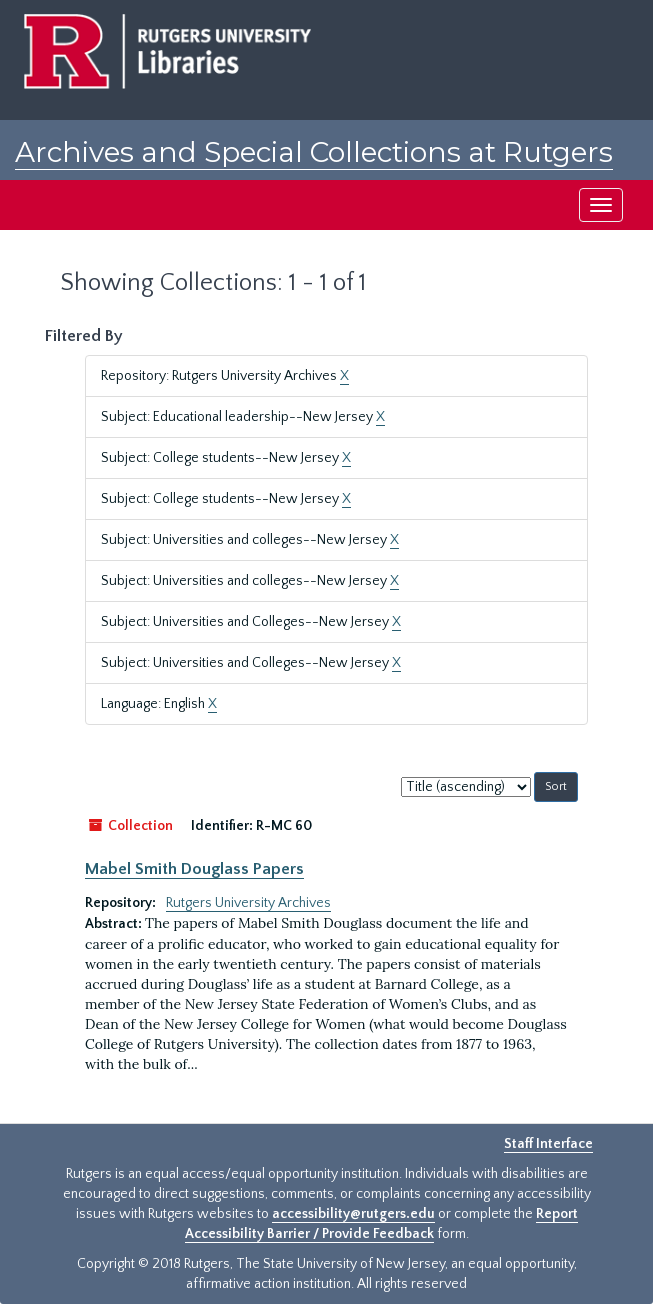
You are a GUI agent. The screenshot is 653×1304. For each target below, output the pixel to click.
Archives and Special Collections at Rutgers (314, 152)
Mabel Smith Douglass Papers (194, 869)
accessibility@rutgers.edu (353, 1214)
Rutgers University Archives (248, 903)
